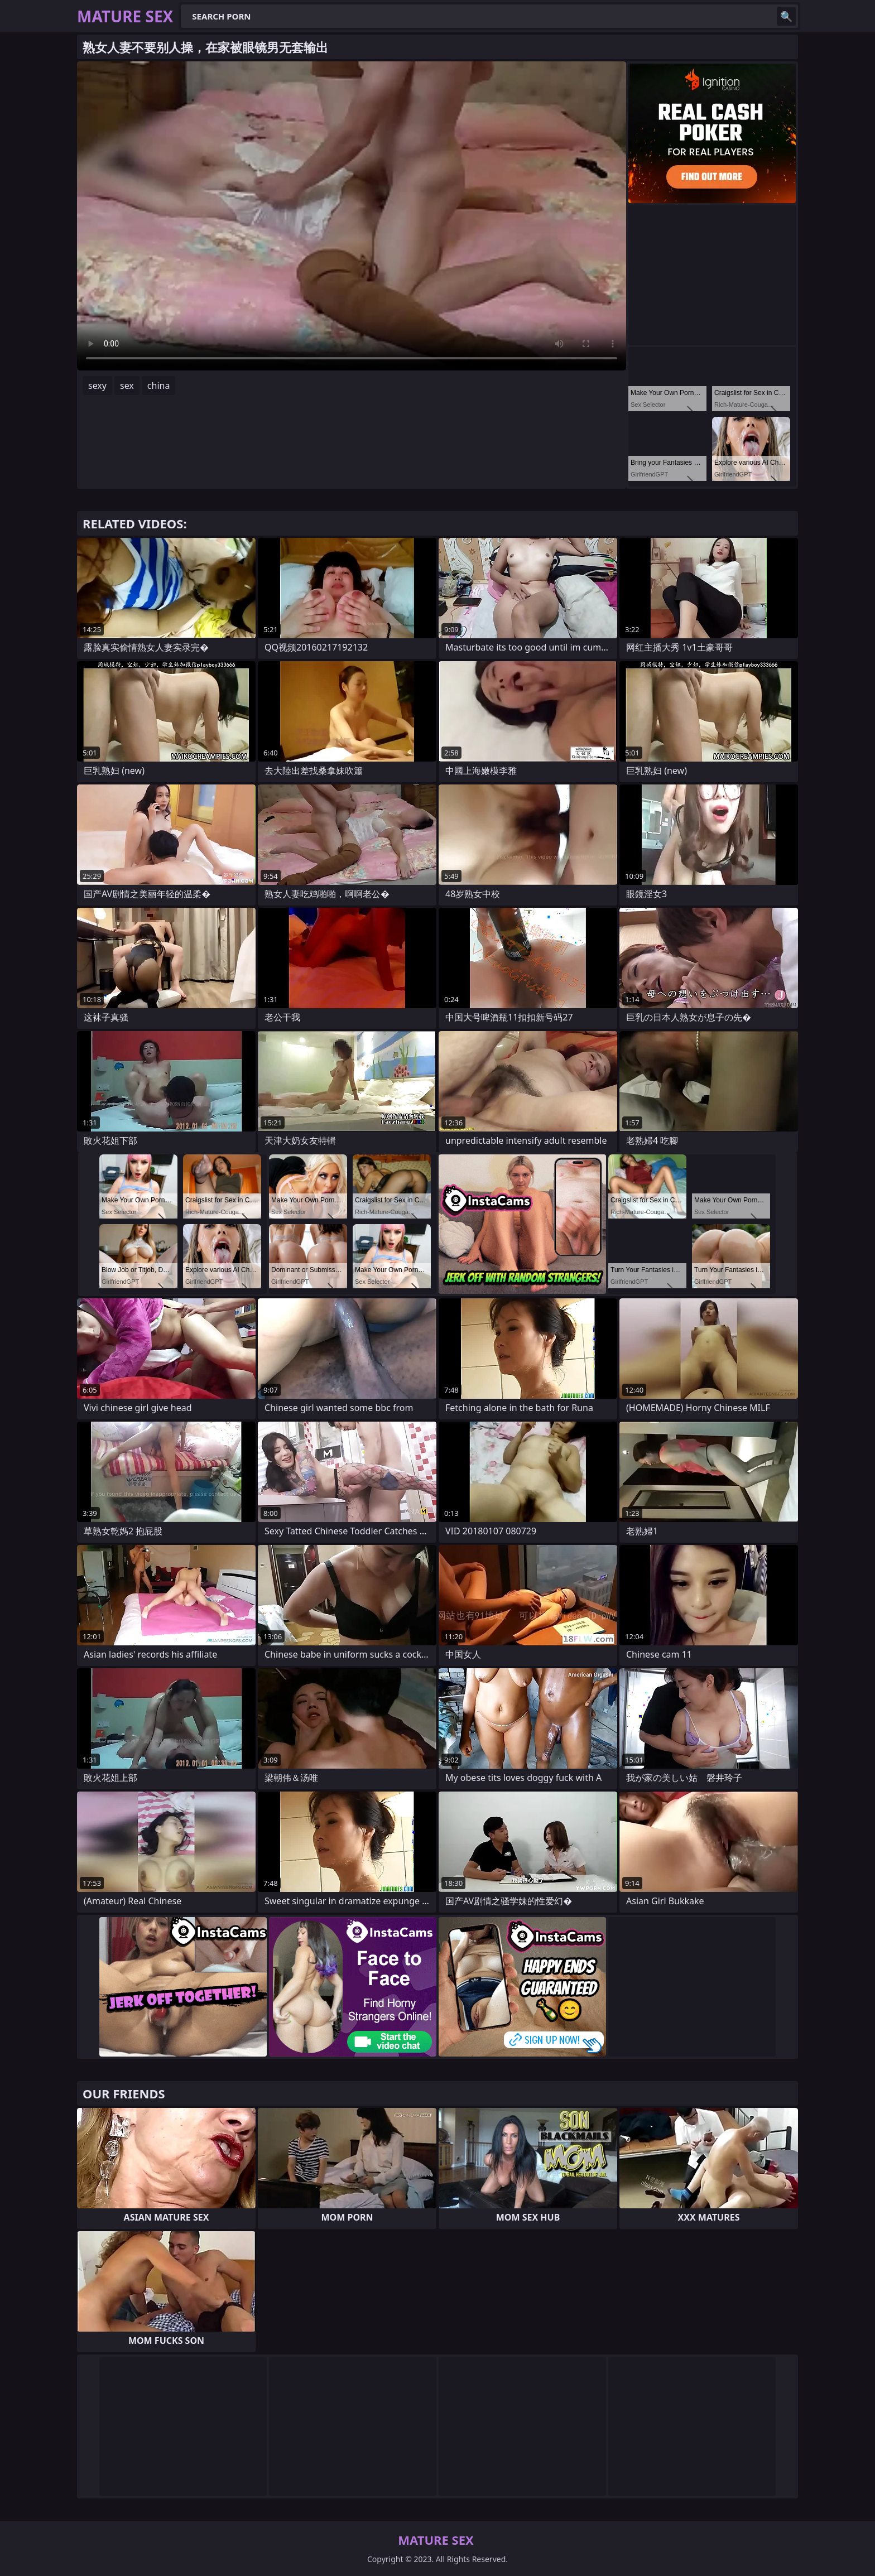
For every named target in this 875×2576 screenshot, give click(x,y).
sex (127, 385)
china (158, 385)
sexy (97, 385)
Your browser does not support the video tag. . (351, 215)
